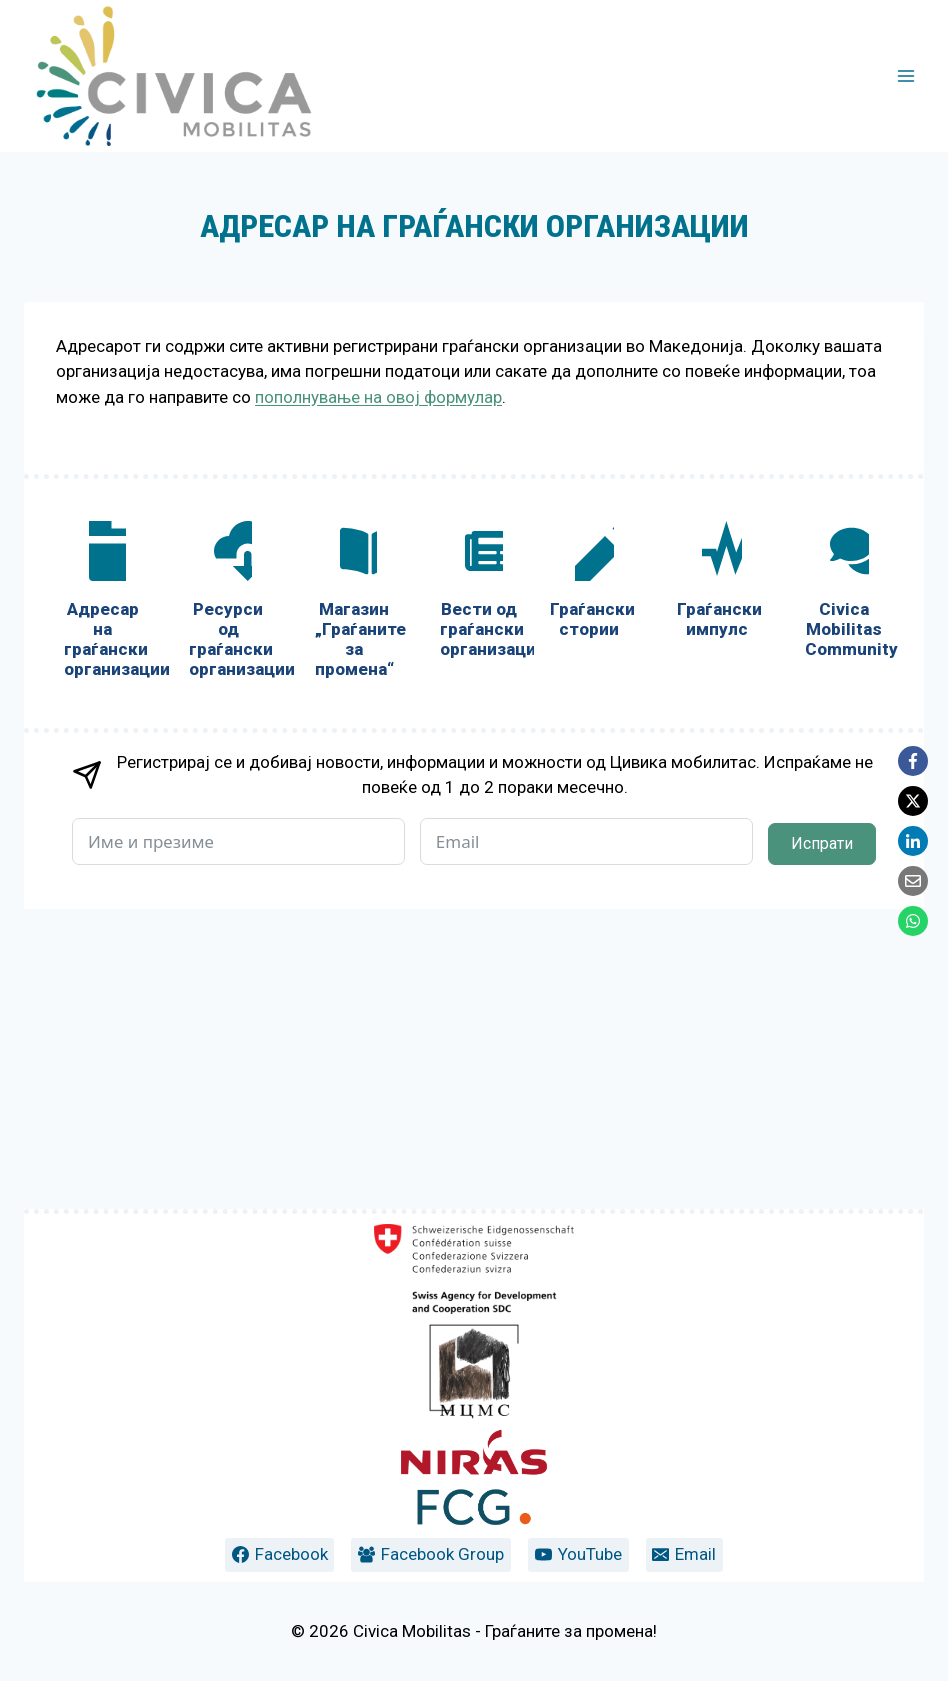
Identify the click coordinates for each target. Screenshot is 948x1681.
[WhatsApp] (913, 921)
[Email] (913, 881)
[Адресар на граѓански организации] (102, 903)
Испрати (822, 1143)
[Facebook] (913, 761)
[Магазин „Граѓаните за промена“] (353, 903)
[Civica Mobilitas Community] (844, 893)
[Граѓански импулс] (716, 883)
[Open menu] (905, 75)
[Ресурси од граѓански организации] (227, 903)
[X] (913, 801)
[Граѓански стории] (589, 883)
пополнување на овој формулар (378, 397)
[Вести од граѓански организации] (478, 893)
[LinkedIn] (913, 841)
